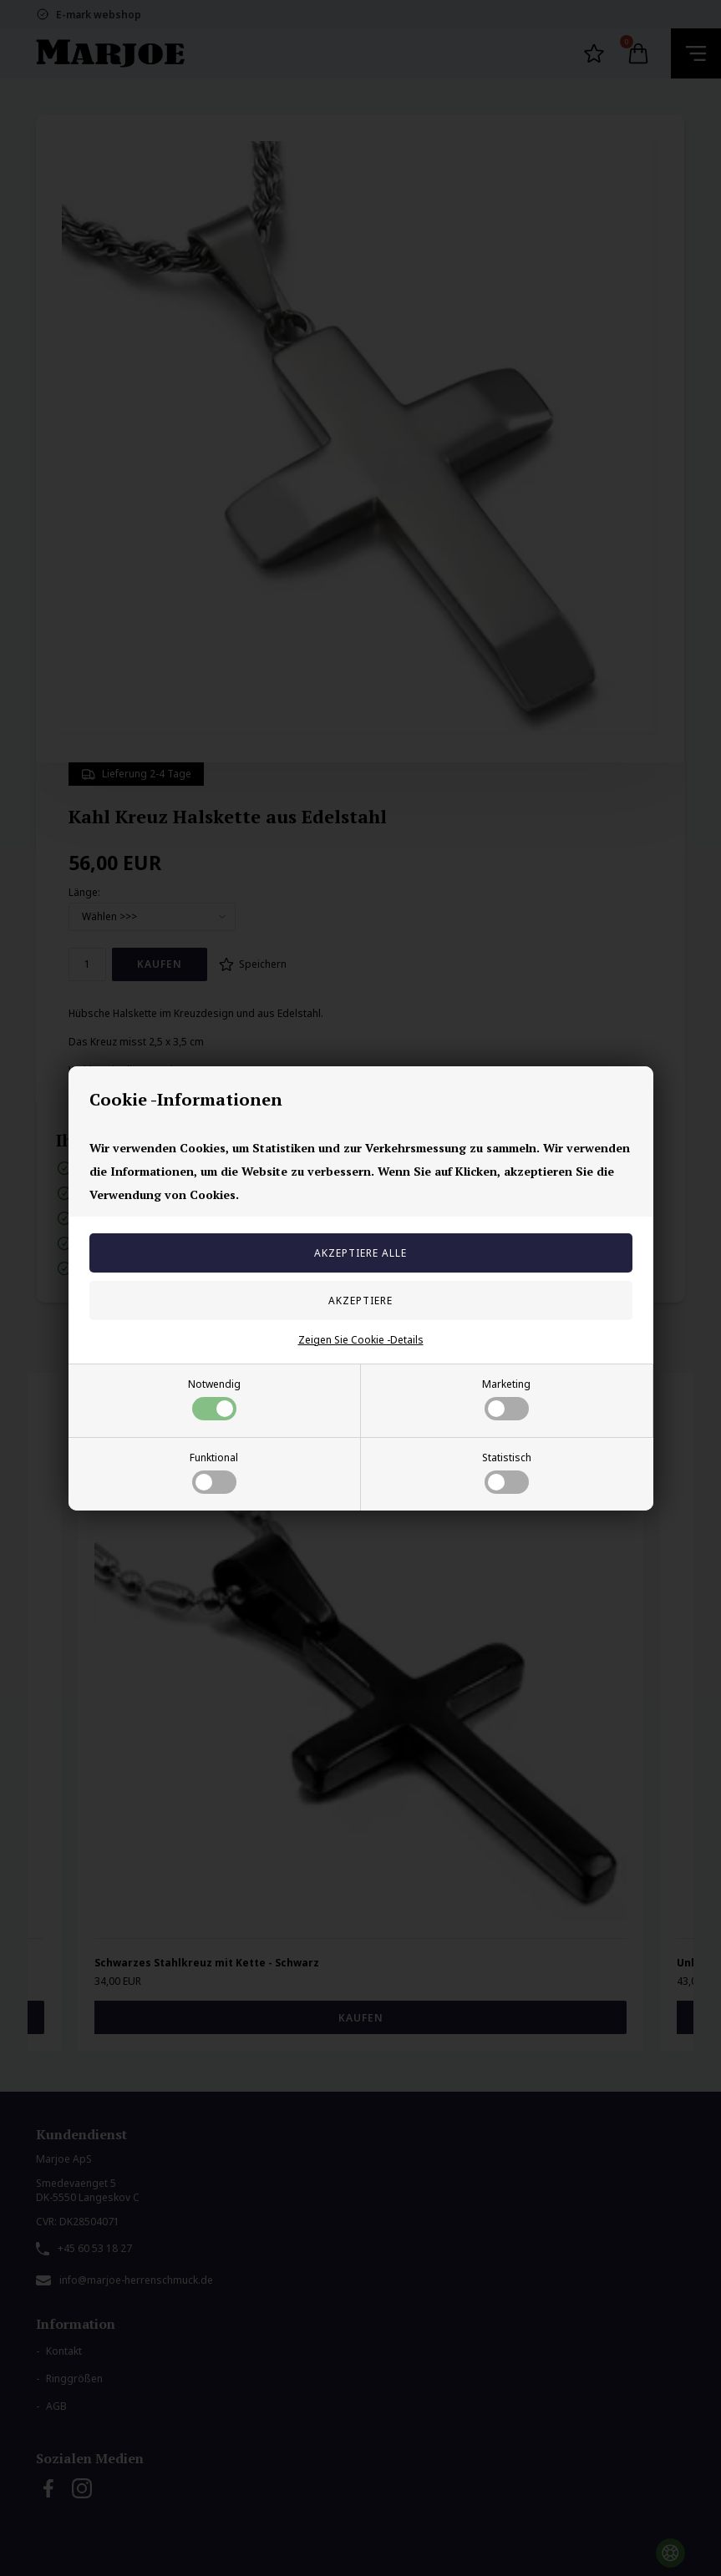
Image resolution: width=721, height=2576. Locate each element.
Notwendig (214, 1398)
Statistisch (506, 1472)
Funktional (214, 1472)
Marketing (506, 1398)
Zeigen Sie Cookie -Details (361, 1340)
